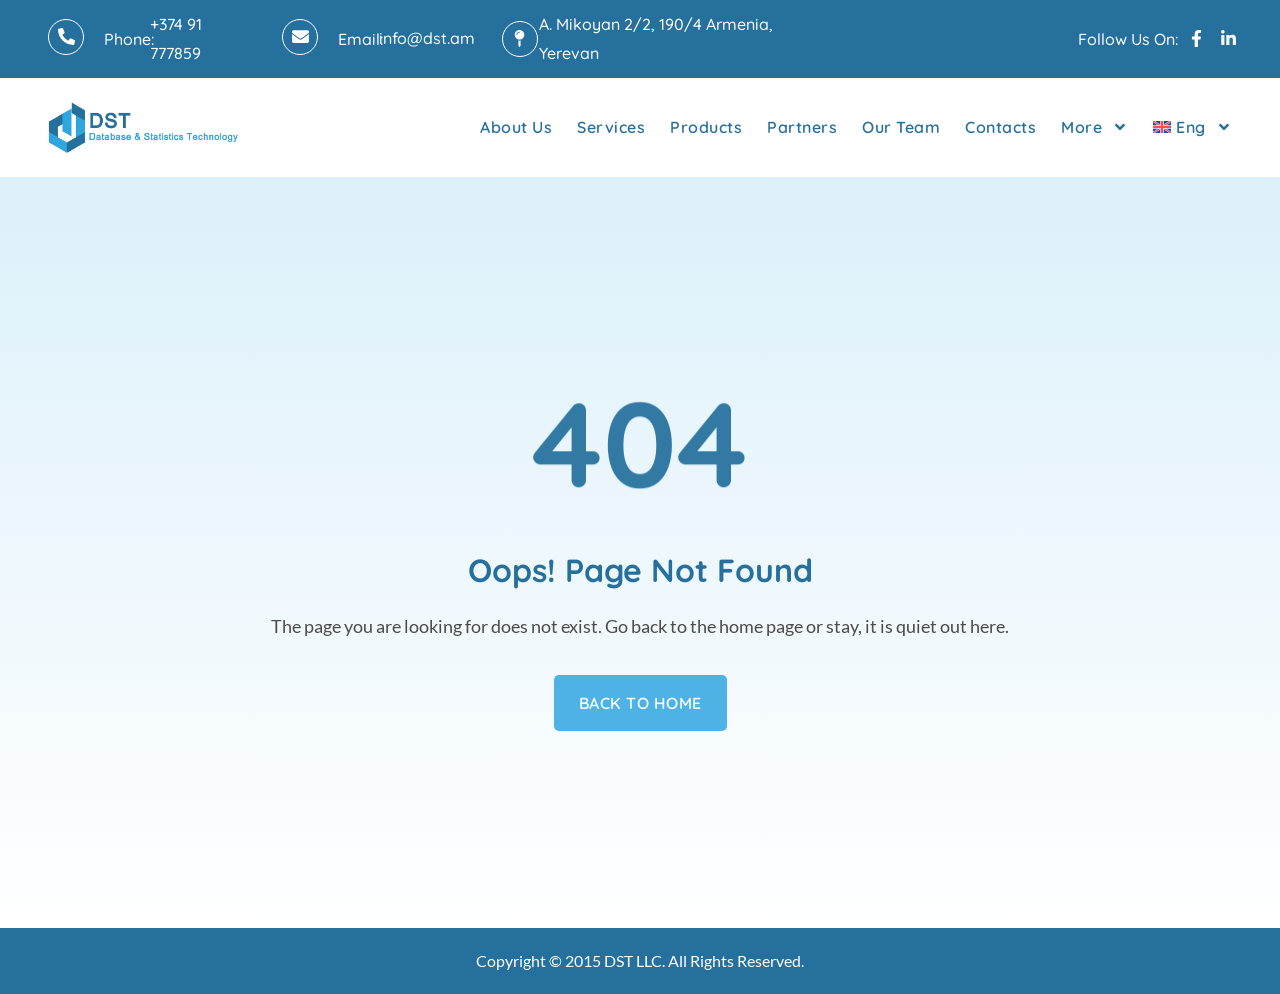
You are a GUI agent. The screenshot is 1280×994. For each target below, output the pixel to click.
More (1094, 127)
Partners (802, 127)
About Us (516, 127)
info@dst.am (427, 38)
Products (706, 127)
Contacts (1000, 127)
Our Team (901, 127)
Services (611, 127)
